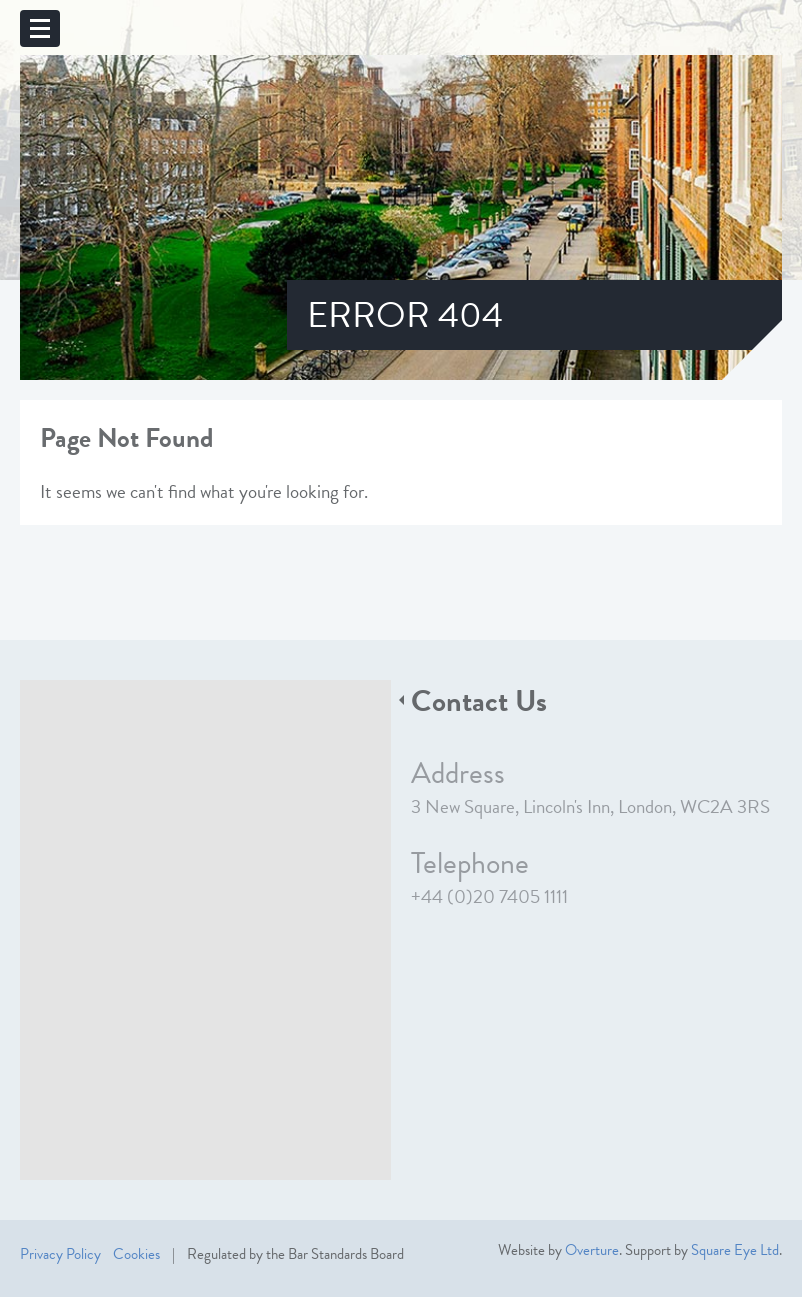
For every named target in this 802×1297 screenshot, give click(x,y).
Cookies (136, 1254)
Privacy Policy (60, 1254)
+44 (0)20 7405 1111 (489, 896)
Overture (592, 1250)
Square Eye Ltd (735, 1250)
